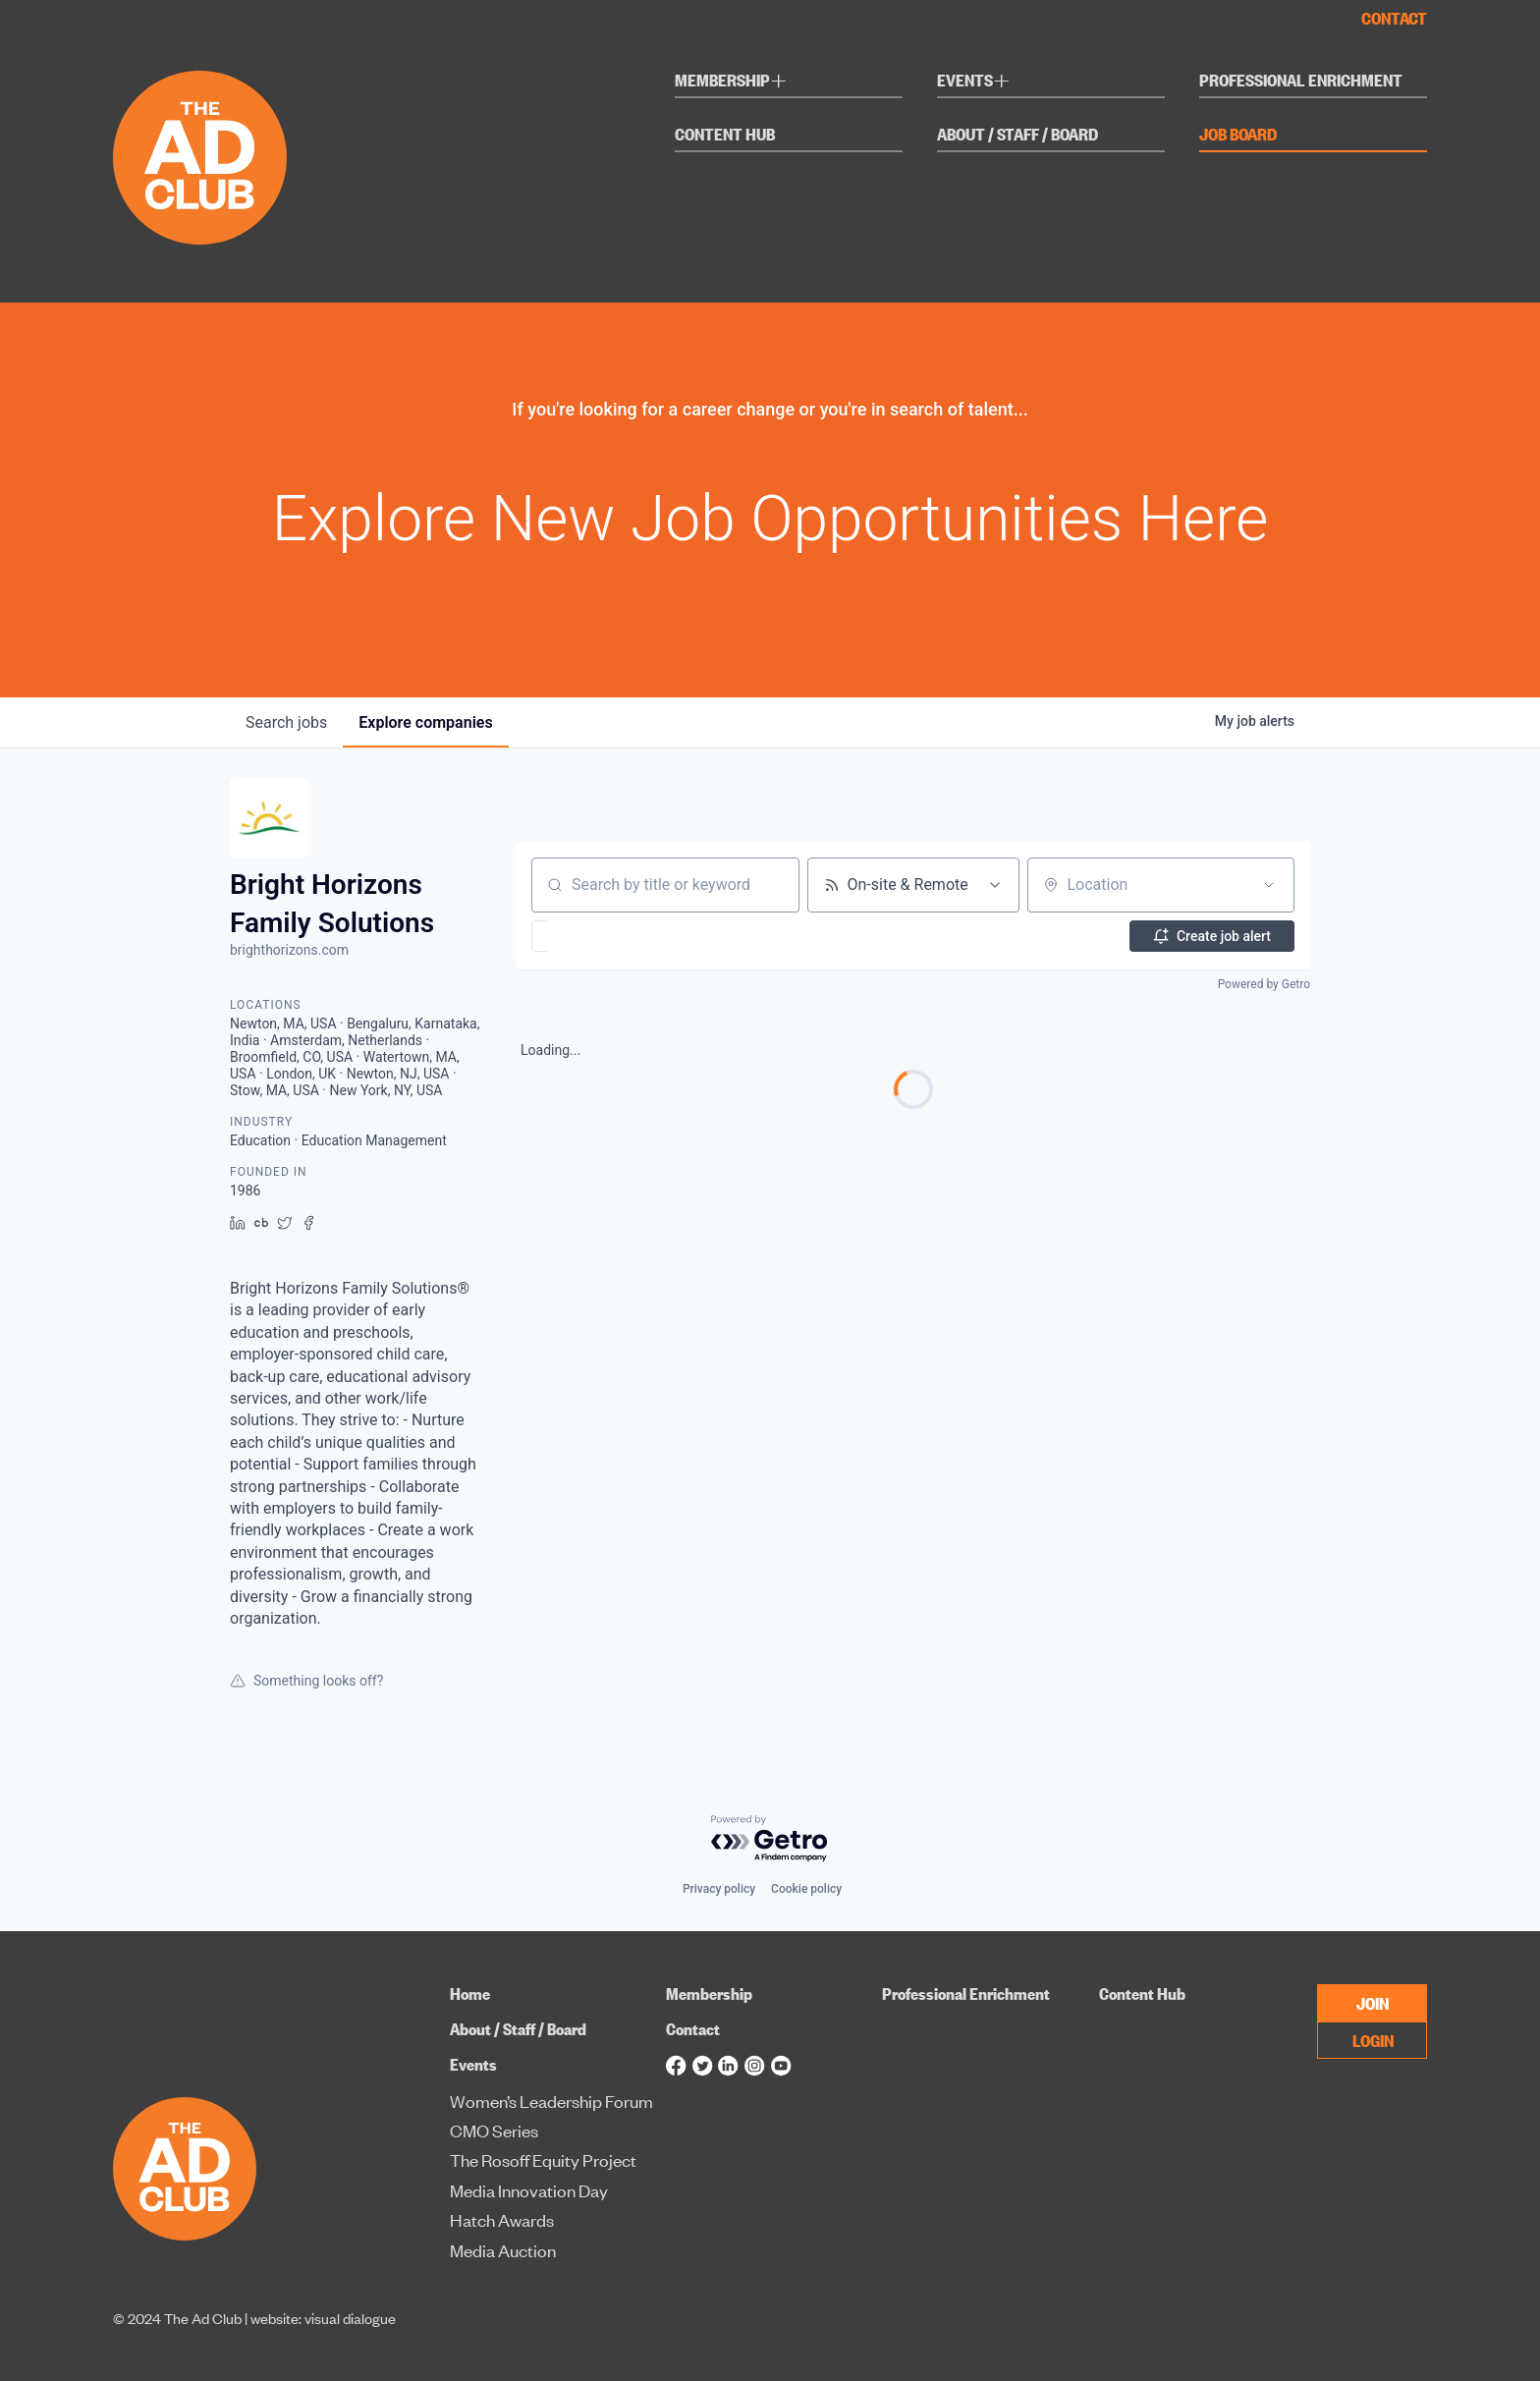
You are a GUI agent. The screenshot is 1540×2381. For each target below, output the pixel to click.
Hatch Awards (502, 2219)
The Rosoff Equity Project (543, 2159)
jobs (286, 722)
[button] (596, 936)
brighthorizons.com (289, 950)
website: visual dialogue (323, 2317)
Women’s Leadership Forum (551, 2100)
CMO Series (494, 2130)
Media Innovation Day (529, 2190)
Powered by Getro (1264, 984)
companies (425, 722)
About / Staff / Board (1017, 135)
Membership (731, 83)
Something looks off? (306, 1681)
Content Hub (725, 135)
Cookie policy (806, 1889)
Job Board (1238, 135)
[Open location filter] (1269, 885)
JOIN (1372, 2002)
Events (973, 83)
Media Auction (503, 2250)
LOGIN (1373, 2039)
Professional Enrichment (1300, 81)
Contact (1394, 18)
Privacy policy (719, 1889)
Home (470, 1993)
